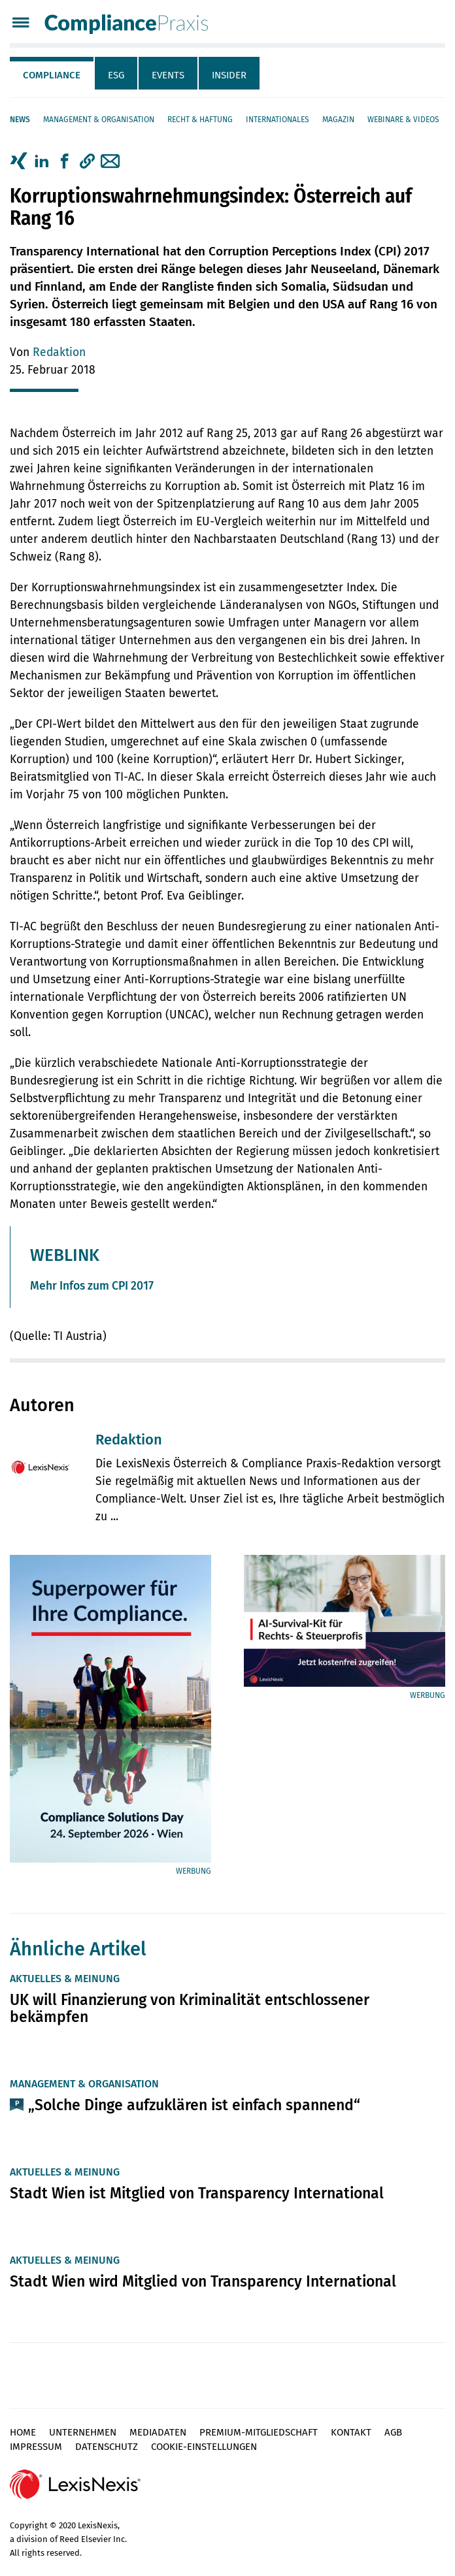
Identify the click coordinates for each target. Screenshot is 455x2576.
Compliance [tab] (51, 75)
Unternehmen (82, 2432)
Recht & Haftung (200, 119)
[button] (87, 161)
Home (23, 2432)
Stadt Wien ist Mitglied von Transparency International (197, 2193)
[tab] (52, 73)
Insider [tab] (229, 75)
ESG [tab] (116, 75)
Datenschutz (106, 2447)
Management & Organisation (98, 119)
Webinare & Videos (403, 119)
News (20, 119)
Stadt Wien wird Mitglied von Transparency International (203, 2281)
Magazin (338, 119)
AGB (393, 2432)
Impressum (36, 2447)
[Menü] (20, 24)
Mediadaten (157, 2432)
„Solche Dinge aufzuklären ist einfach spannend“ (194, 2105)
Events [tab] (168, 75)
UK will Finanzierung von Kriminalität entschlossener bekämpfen (189, 2008)
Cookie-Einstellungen (204, 2447)
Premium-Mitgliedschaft (258, 2432)
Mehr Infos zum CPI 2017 (92, 1286)
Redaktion (59, 352)
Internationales (277, 119)
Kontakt (351, 2432)
